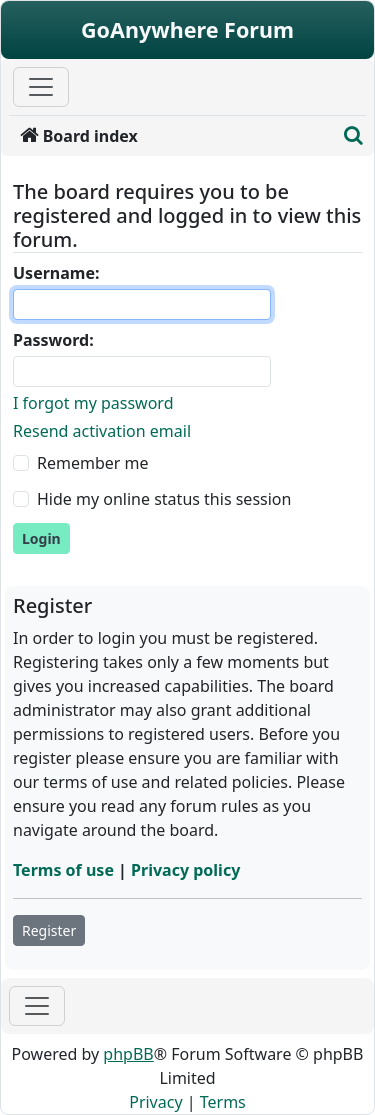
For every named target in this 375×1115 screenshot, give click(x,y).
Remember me (93, 463)
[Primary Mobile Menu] (41, 87)
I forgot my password (93, 403)
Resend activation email (102, 431)
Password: (53, 340)
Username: (56, 273)
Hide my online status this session (164, 499)
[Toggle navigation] (37, 1006)
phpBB (128, 1054)
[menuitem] (172, 136)
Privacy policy (185, 870)
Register (49, 930)
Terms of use (63, 870)
